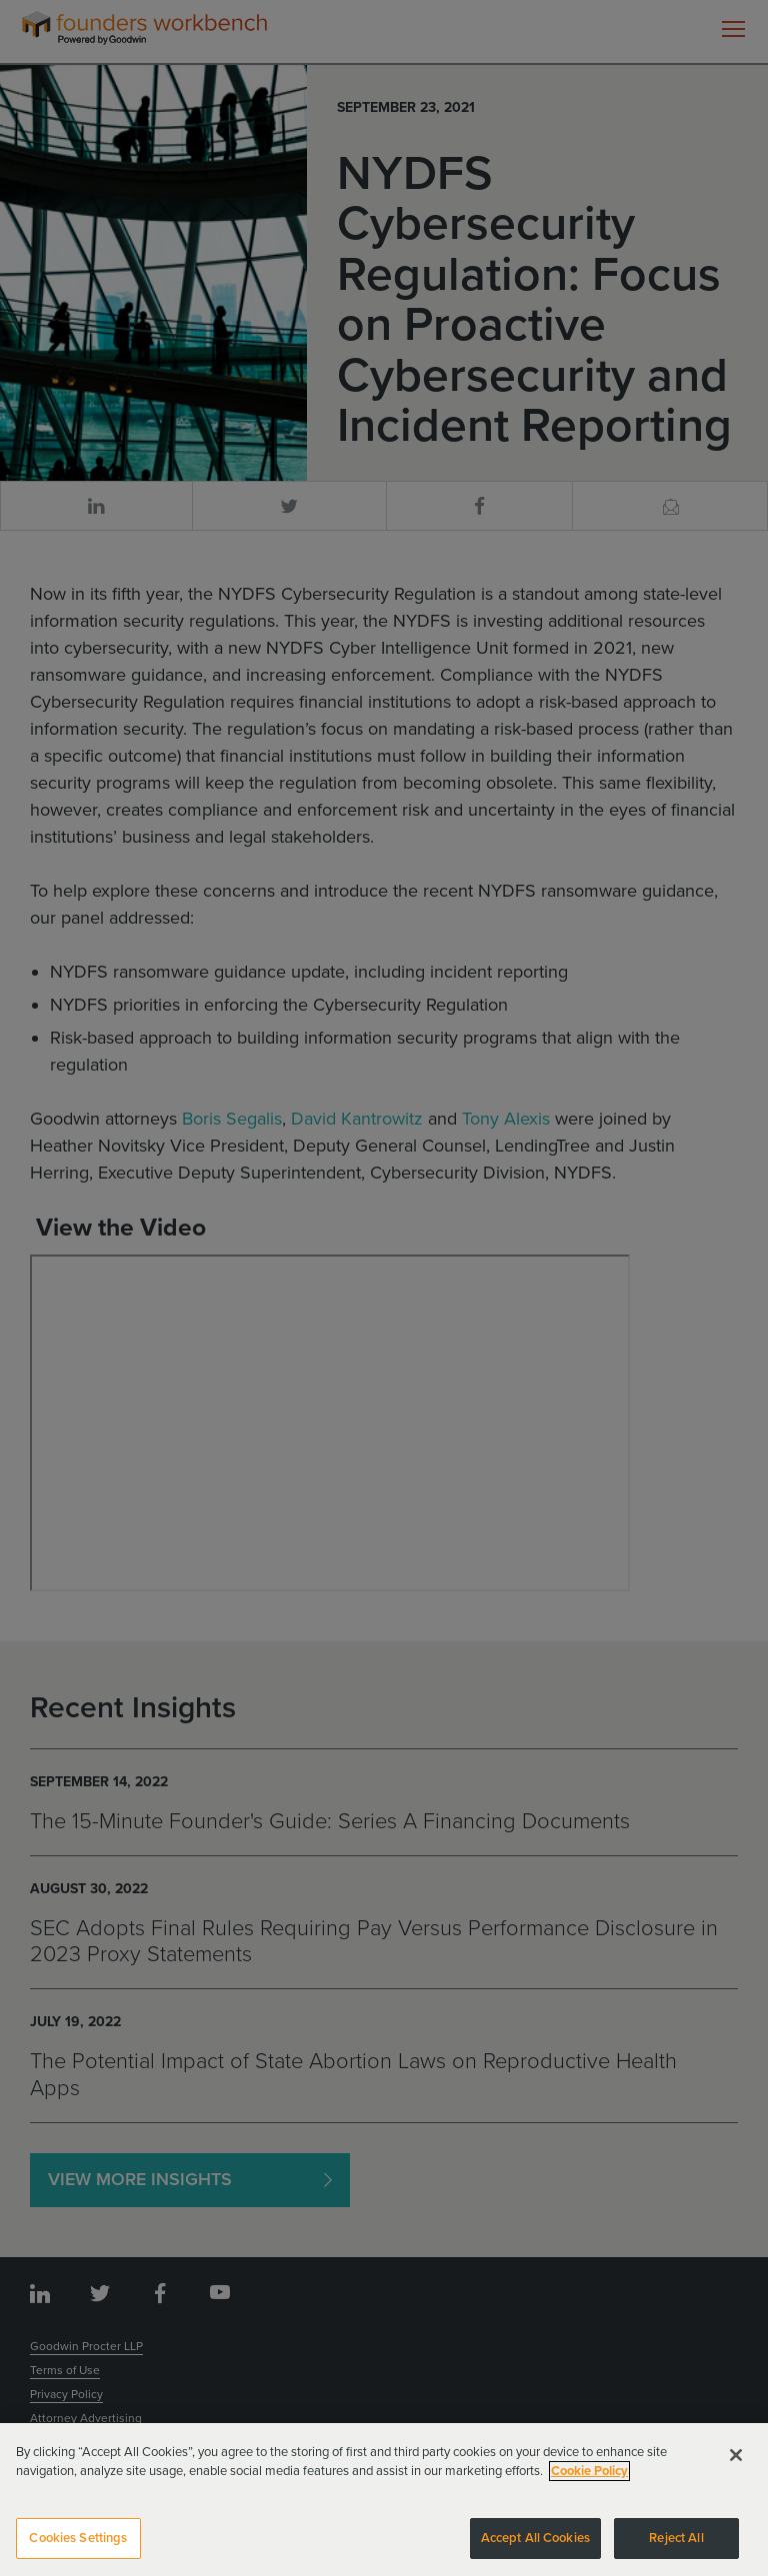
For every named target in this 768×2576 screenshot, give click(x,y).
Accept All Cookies (535, 2548)
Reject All (676, 2548)
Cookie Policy (589, 2481)
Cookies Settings (78, 2548)
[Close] (736, 2464)
